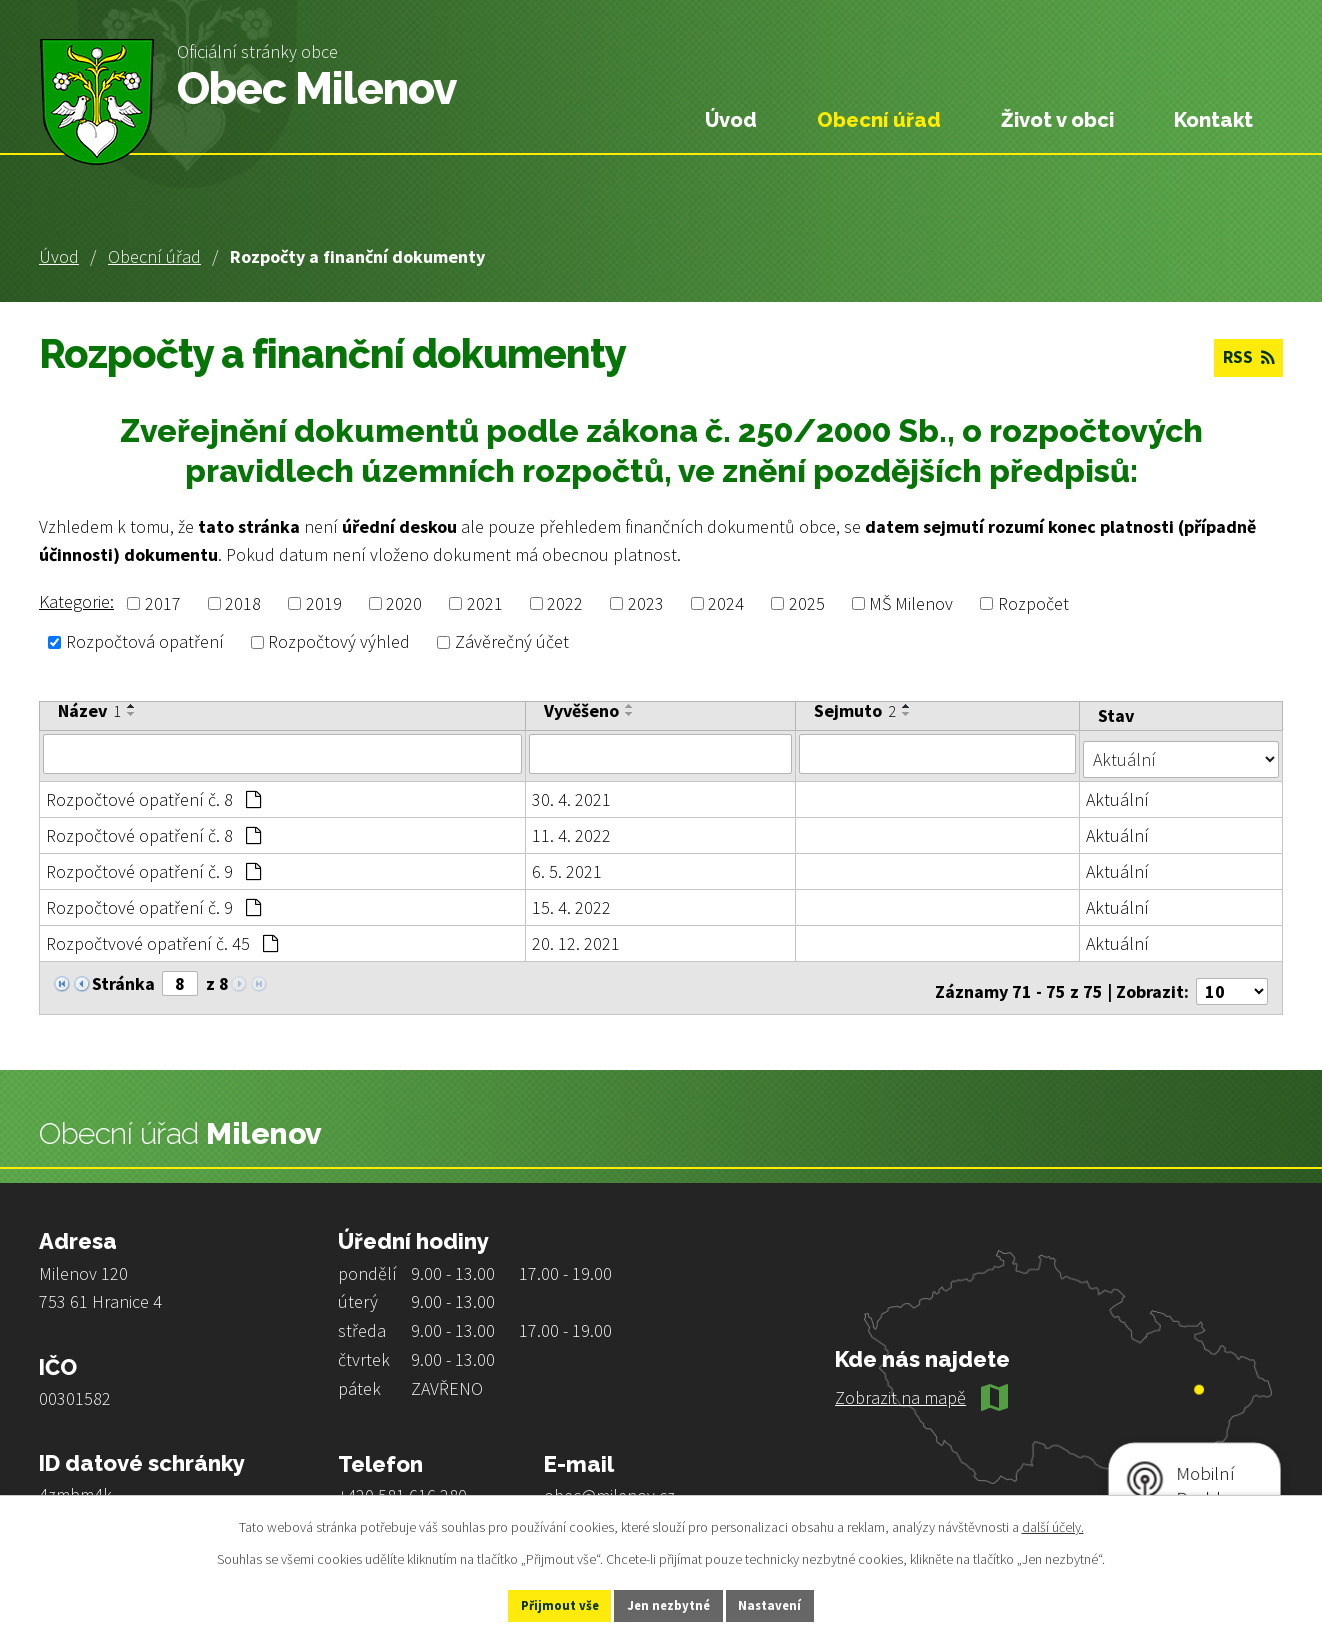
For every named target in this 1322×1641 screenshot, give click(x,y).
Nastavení (792, 1604)
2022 (565, 603)
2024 (726, 603)
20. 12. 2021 (577, 937)
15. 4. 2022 (572, 901)
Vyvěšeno (582, 711)
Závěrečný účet (512, 642)
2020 (404, 603)
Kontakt (1213, 120)
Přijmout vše (539, 1604)
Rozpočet (1033, 603)
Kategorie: (76, 601)
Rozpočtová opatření (145, 642)
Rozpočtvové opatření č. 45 (162, 937)
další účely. (1053, 1524)
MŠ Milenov (911, 603)
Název (89, 711)
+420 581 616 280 (402, 1482)
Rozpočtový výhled (339, 642)
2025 (807, 603)
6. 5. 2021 (568, 865)
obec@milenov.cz (609, 1482)
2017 (163, 603)
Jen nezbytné (670, 1604)
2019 (324, 603)
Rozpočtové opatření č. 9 (153, 865)
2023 (646, 603)
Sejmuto (857, 711)
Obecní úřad (154, 256)
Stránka (123, 977)
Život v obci (1057, 120)
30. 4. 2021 (572, 793)
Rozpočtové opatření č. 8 (153, 793)
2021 (485, 603)
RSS (1245, 359)
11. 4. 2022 (572, 829)
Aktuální (1119, 793)
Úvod (59, 256)
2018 (243, 603)
